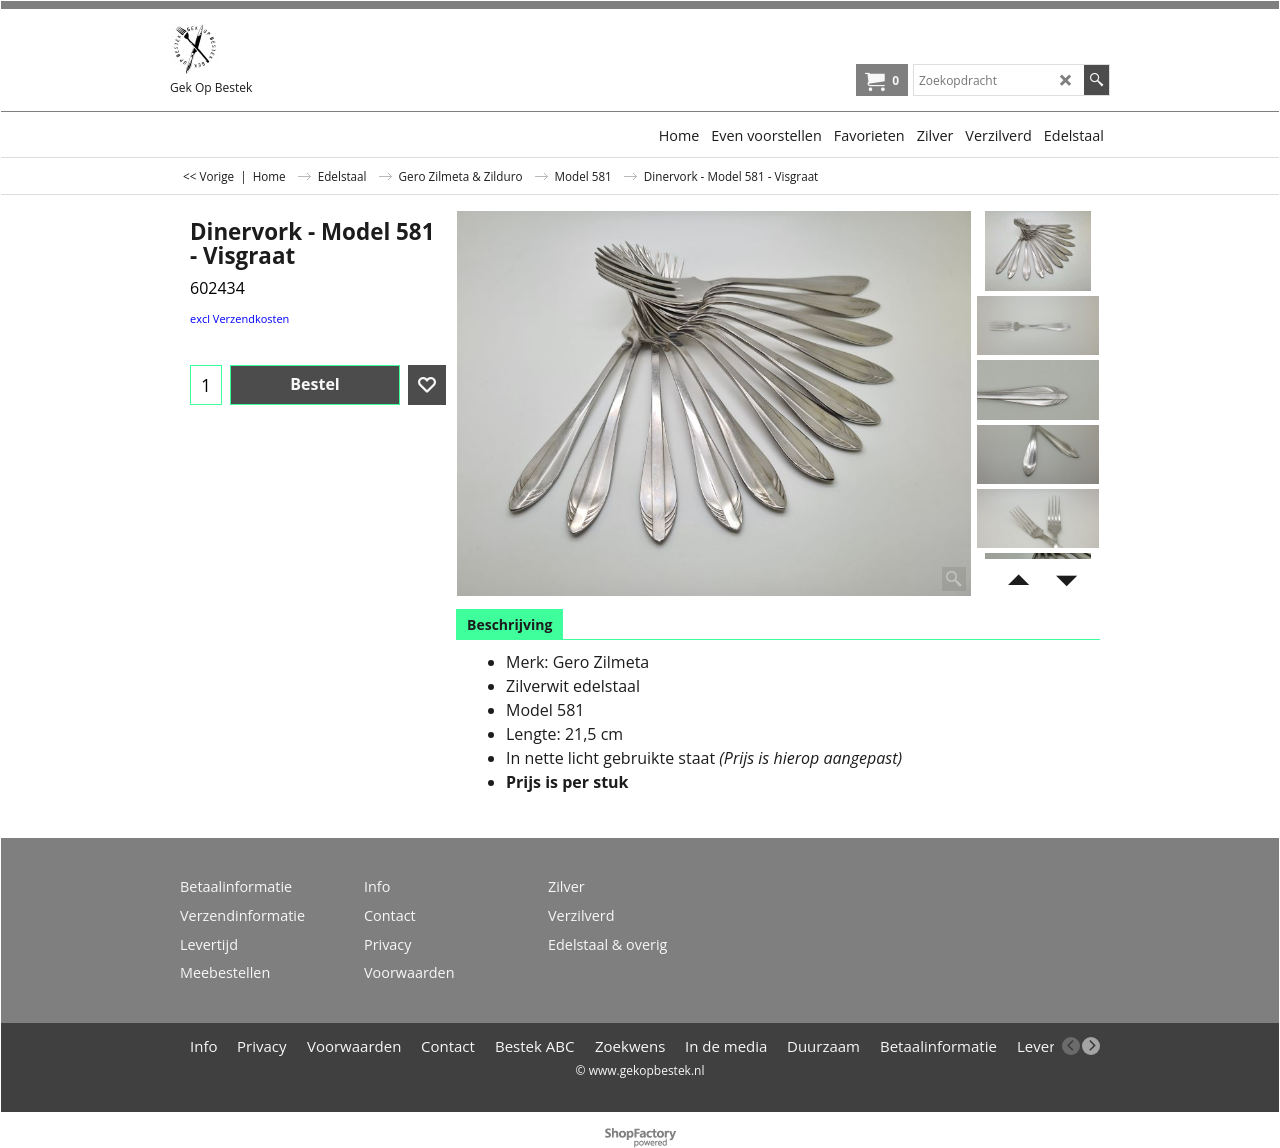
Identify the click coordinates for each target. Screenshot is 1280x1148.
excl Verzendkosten (239, 318)
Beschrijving (509, 624)
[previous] (1071, 1046)
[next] (1091, 1046)
